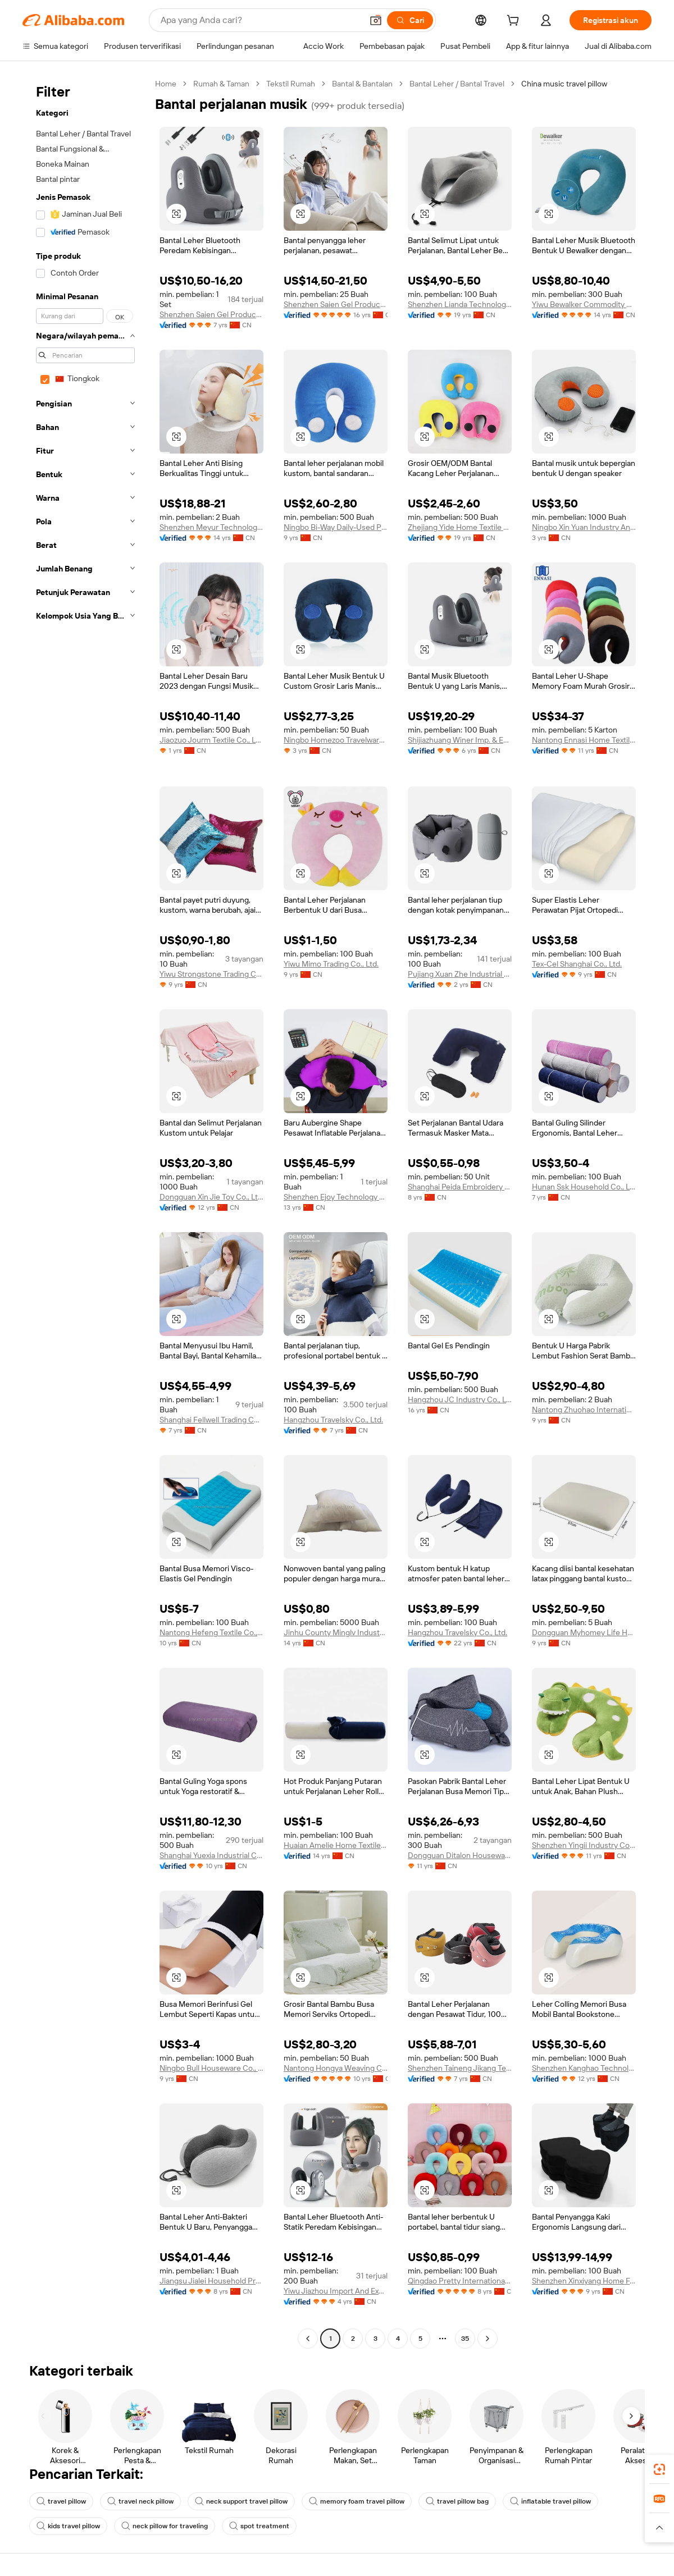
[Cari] (410, 20)
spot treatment (259, 2526)
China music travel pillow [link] (564, 83)
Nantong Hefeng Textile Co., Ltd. (211, 1632)
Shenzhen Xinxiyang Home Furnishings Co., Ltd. (584, 2280)
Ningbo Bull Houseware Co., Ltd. (211, 2067)
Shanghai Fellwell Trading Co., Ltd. (211, 1419)
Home (165, 83)
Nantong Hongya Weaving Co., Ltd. (336, 2067)
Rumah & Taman (221, 83)
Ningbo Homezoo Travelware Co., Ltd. (336, 739)
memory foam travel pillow (356, 2501)
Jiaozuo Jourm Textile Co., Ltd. (211, 739)
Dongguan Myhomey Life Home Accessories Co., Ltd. (584, 1632)
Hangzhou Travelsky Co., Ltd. (333, 1419)
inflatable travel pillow (550, 2501)
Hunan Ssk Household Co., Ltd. (584, 1186)
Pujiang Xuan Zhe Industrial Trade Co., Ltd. (460, 973)
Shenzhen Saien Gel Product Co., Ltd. (211, 314)
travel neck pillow (140, 2501)
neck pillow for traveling (164, 2526)
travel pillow (61, 2501)
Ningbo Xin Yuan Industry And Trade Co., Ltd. (584, 527)
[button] (375, 20)
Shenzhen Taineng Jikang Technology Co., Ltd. (460, 2067)
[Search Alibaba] (260, 20)
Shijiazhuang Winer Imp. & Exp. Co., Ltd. (460, 739)
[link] (659, 2469)
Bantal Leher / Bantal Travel (456, 83)
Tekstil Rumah (290, 83)
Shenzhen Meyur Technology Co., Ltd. (211, 527)
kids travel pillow (68, 2526)
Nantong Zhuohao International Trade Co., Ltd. (584, 1409)
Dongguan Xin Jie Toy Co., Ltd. (211, 1196)
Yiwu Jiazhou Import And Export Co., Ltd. (336, 2290)
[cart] (515, 21)
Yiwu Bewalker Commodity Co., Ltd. (584, 304)
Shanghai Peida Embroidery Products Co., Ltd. (460, 1186)
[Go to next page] (487, 2338)
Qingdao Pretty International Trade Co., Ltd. (460, 2280)
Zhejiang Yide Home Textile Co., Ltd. (460, 527)
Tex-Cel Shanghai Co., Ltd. (577, 963)
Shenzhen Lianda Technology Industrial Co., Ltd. (460, 304)
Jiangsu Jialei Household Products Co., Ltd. (211, 2280)
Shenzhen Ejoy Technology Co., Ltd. (336, 1196)
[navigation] (85, 1212)
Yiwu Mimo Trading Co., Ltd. (331, 963)
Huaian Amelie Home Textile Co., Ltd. (336, 1845)
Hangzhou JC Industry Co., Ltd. (460, 1399)
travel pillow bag (457, 2501)
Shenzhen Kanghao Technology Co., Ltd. (584, 2067)
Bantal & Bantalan (362, 83)
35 (465, 2338)
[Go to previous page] (308, 2338)
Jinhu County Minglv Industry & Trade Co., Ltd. (336, 1632)
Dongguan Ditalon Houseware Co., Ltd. (460, 1855)
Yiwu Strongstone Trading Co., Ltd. (211, 973)
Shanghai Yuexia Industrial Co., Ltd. (211, 1855)
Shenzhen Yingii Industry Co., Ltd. (584, 1845)
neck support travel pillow (241, 2501)
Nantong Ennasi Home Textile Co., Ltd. (584, 739)
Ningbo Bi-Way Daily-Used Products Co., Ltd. (336, 527)
